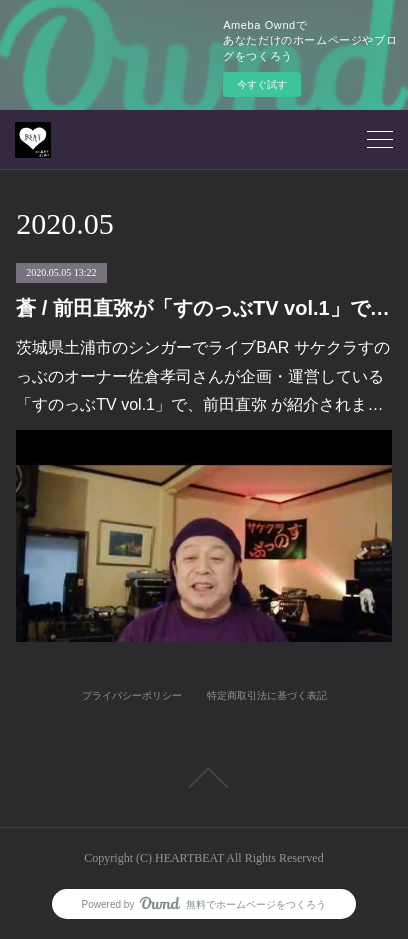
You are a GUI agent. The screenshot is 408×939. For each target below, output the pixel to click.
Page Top (204, 778)
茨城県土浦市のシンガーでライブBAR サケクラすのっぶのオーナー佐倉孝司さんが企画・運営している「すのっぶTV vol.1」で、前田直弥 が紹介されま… (202, 376)
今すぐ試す (262, 84)
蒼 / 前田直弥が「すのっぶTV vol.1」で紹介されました (203, 308)
